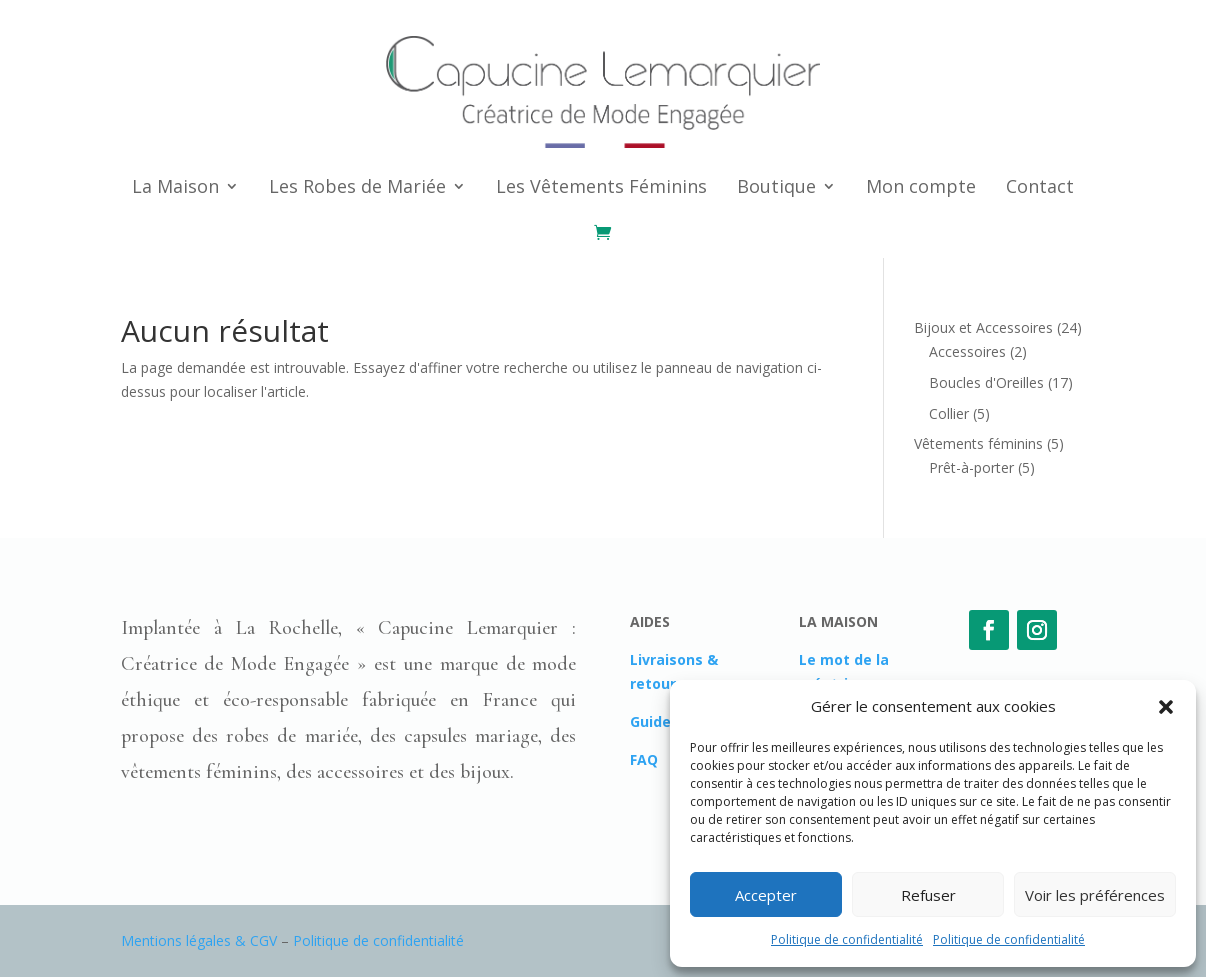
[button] (1166, 707)
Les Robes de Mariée (357, 186)
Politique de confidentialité (847, 939)
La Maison (175, 186)
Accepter (766, 895)
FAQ (644, 759)
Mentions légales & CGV (199, 940)
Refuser (928, 895)
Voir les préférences (1095, 895)
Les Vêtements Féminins (601, 186)
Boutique (776, 186)
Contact (1040, 186)
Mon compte (921, 186)
